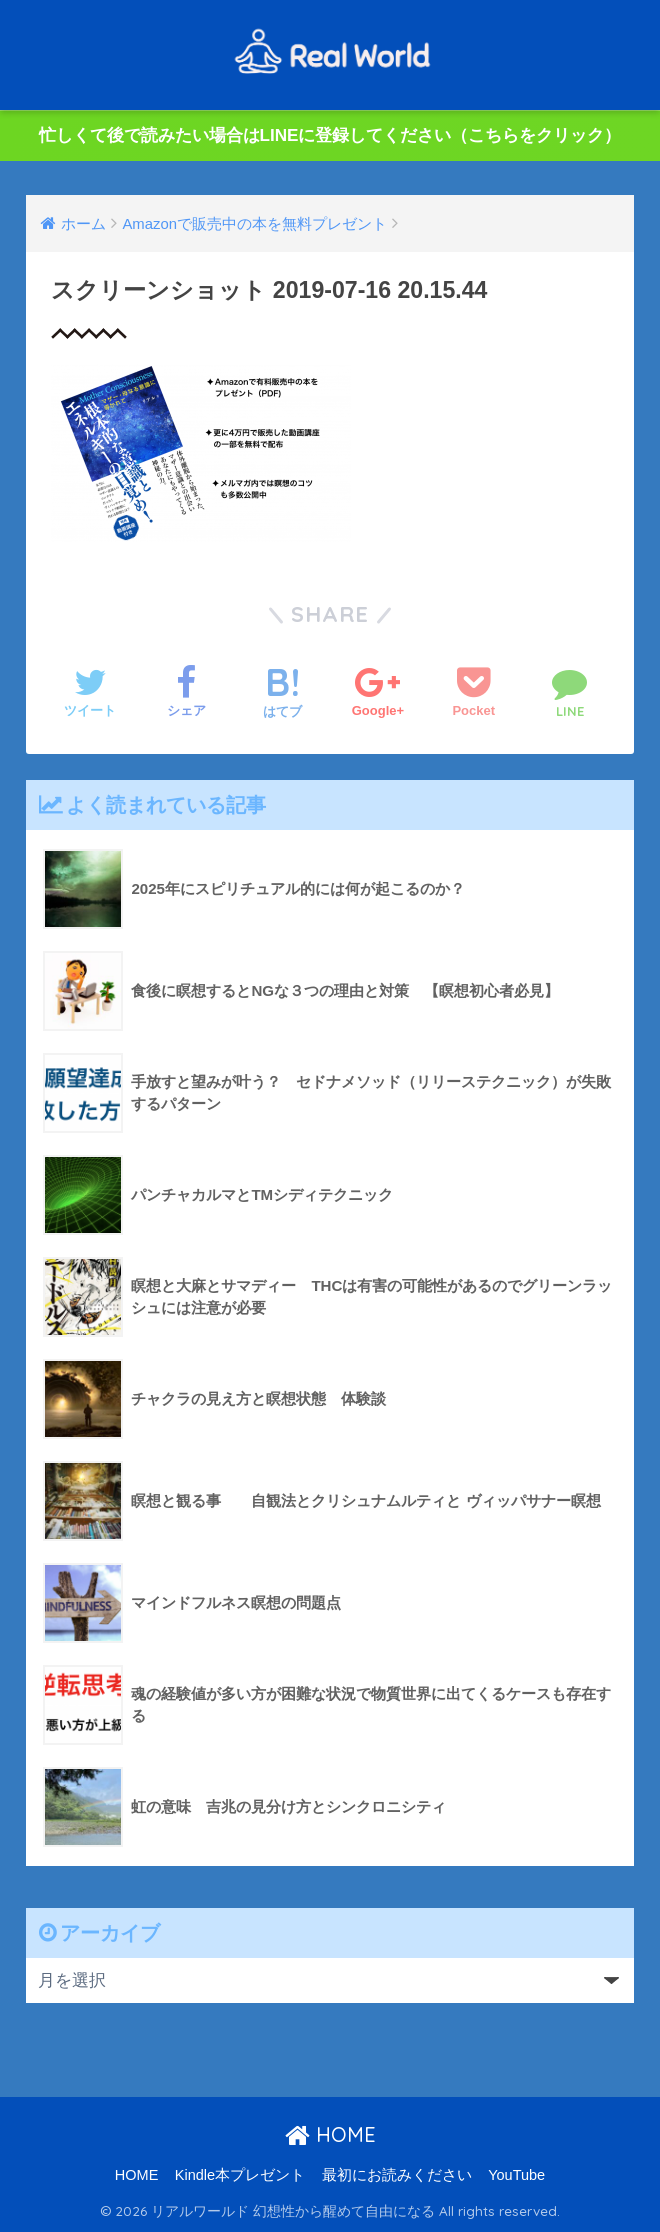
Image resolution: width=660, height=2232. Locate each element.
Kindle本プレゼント (240, 2175)
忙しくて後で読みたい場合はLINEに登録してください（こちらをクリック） (330, 135)
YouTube (516, 2175)
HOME (330, 2134)
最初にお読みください (397, 2175)
